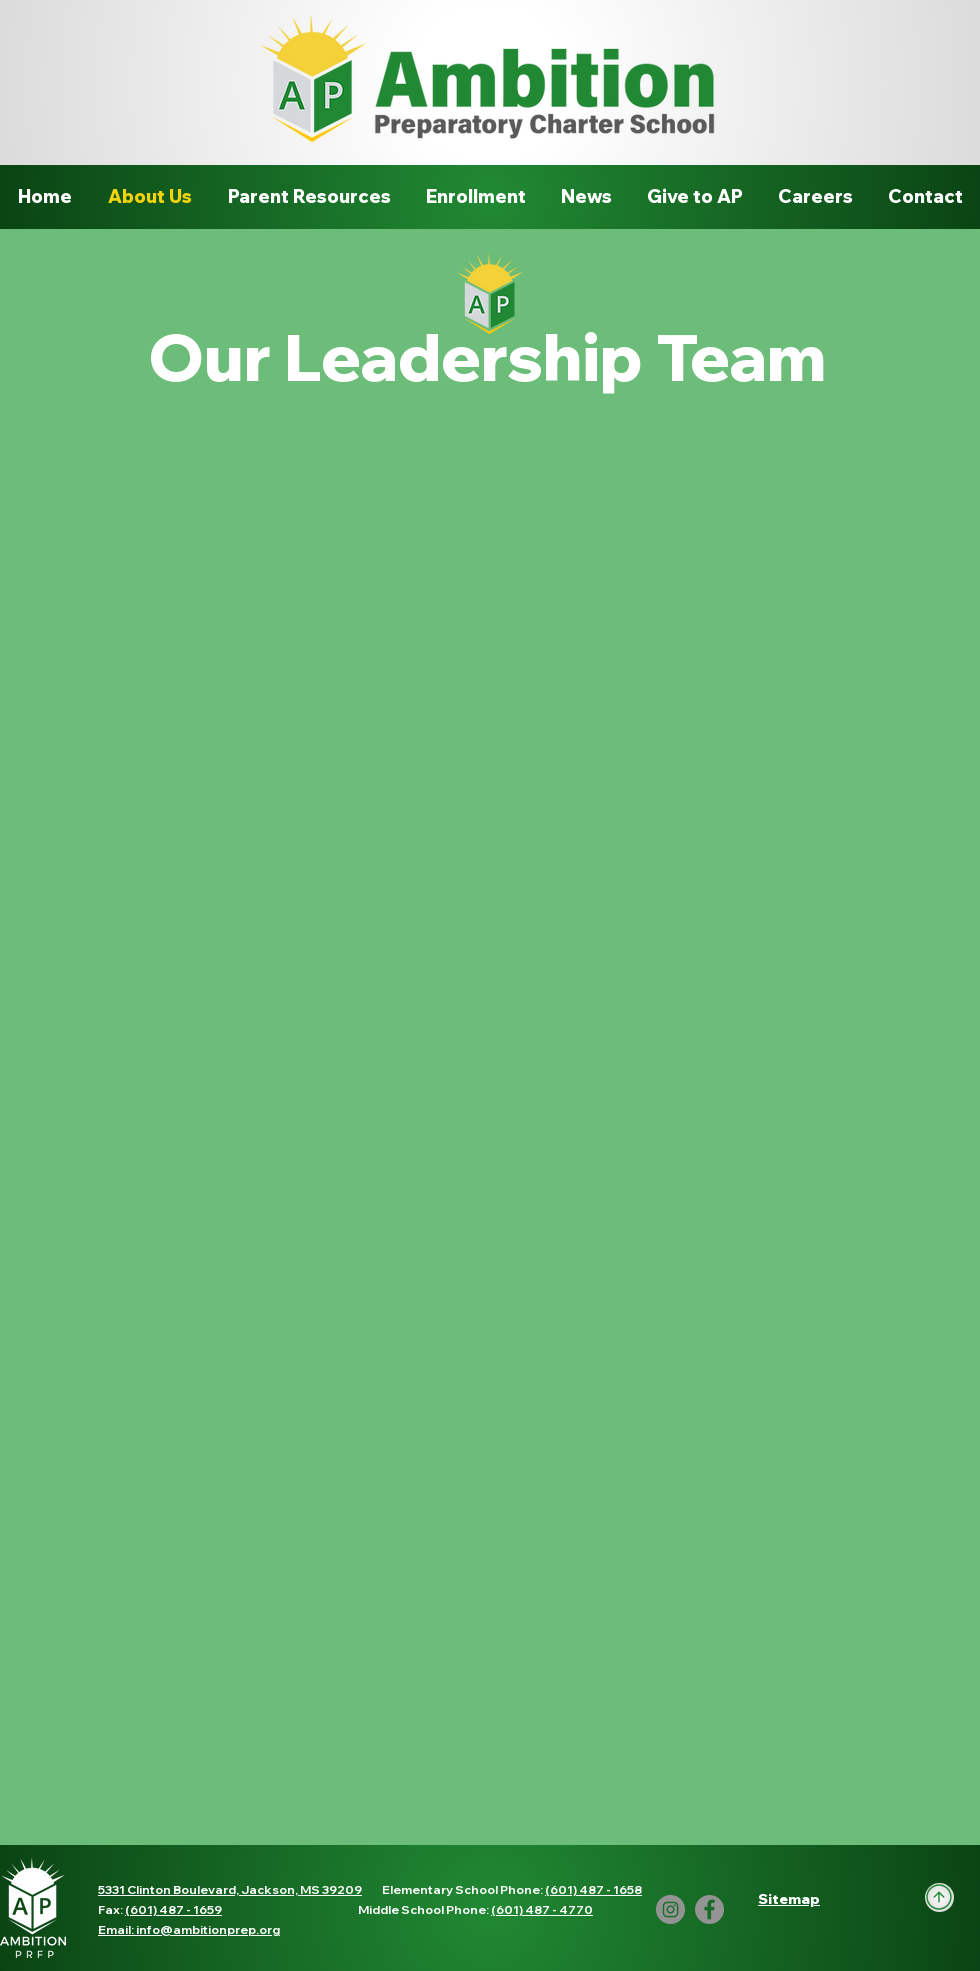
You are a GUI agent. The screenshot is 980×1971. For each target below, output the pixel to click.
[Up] (939, 1897)
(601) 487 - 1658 (593, 1889)
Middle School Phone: (424, 1909)
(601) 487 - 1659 (173, 1909)
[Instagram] (670, 1909)
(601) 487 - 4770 (542, 1909)
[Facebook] (709, 1909)
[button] (789, 1899)
